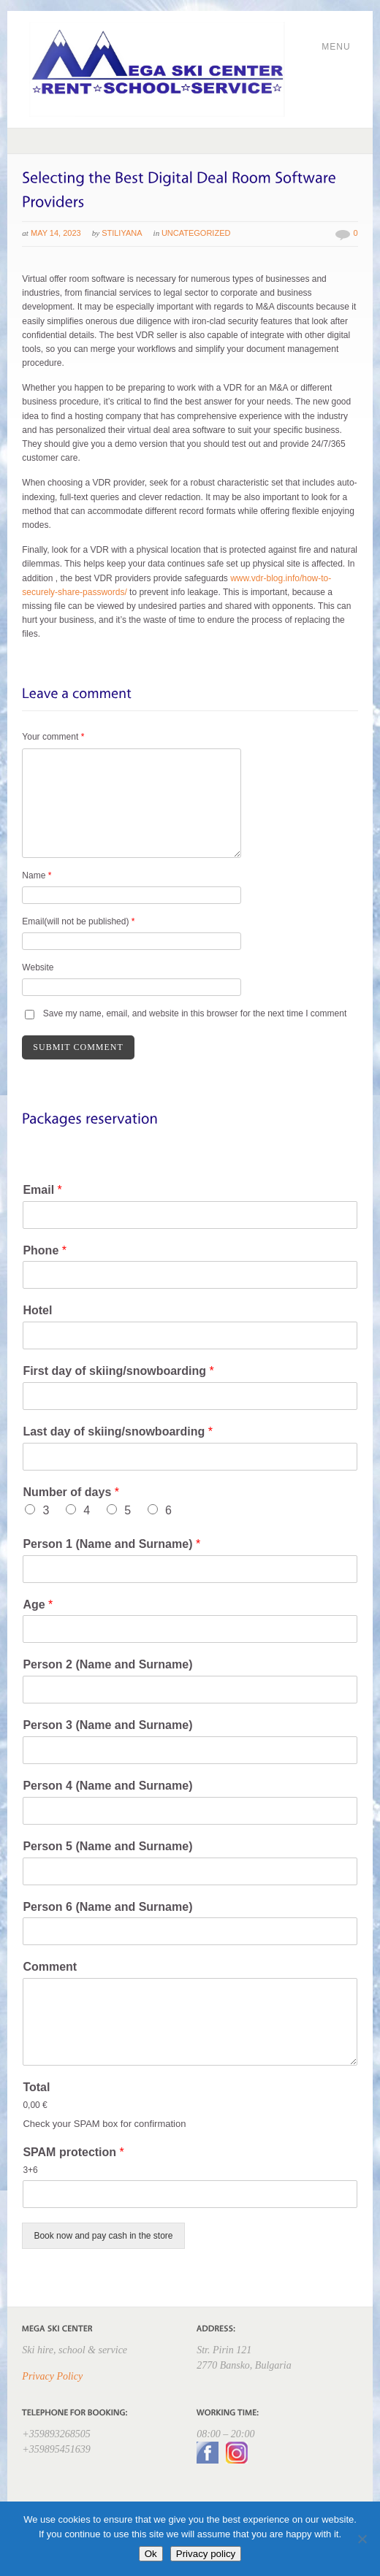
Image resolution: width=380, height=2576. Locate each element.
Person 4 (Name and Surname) (107, 1785)
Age (38, 1604)
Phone (44, 1250)
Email (42, 1190)
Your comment (53, 737)
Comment (50, 1966)
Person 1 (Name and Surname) (111, 1544)
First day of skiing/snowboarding (118, 1371)
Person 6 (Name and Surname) (107, 1907)
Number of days (71, 1492)
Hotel (37, 1310)
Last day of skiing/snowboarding (118, 1431)
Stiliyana (122, 233)
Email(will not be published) (78, 921)
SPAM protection (73, 2152)
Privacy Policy (52, 2376)
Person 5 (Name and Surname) (107, 1846)
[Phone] (190, 1275)
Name (36, 875)
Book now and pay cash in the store (103, 2236)
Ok (151, 2553)
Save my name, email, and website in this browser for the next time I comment (195, 1013)
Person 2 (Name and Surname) (107, 1664)
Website (37, 967)
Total (36, 2087)
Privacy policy (205, 2553)
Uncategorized (196, 233)
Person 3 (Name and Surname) (107, 1725)
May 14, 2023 (56, 233)
